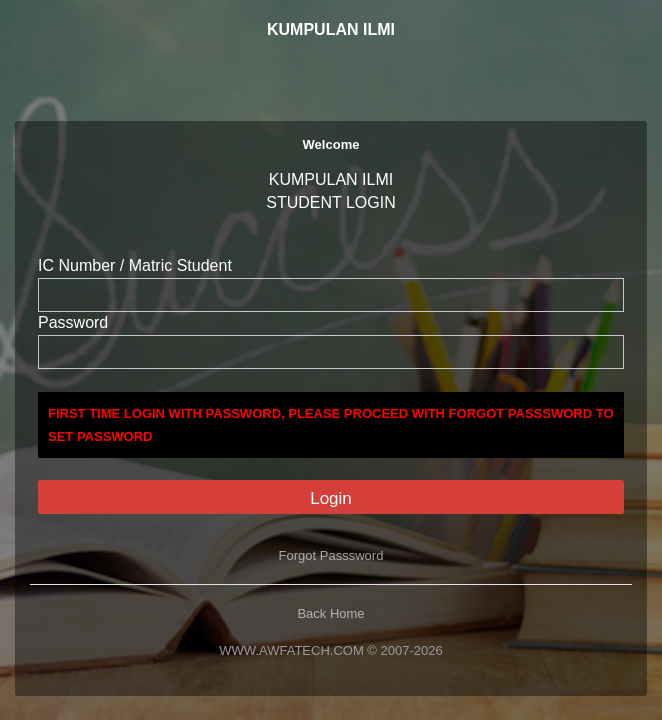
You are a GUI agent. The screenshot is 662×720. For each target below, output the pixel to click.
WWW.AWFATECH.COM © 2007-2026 (330, 650)
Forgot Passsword (331, 555)
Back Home (330, 613)
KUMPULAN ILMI (331, 29)
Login (331, 498)
